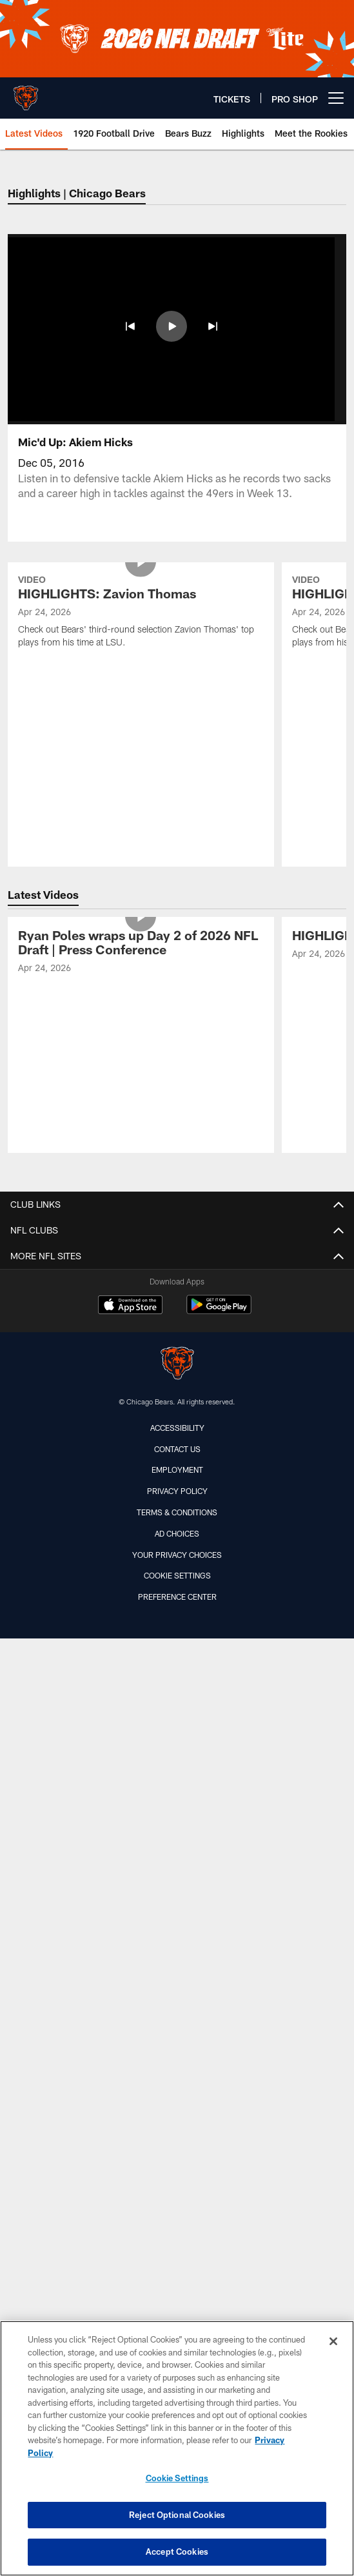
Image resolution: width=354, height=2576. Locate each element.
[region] (177, 2448)
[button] (130, 326)
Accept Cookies (177, 2551)
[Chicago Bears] (177, 1228)
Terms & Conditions (177, 1376)
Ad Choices (177, 1397)
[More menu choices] (336, 98)
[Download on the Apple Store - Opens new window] (130, 1170)
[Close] (333, 2341)
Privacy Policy (177, 1355)
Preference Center (177, 1461)
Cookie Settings (177, 1439)
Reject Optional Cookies (177, 2515)
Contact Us (177, 1312)
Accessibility (177, 1291)
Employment (177, 1334)
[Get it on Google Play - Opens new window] (219, 1175)
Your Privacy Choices (177, 1418)
